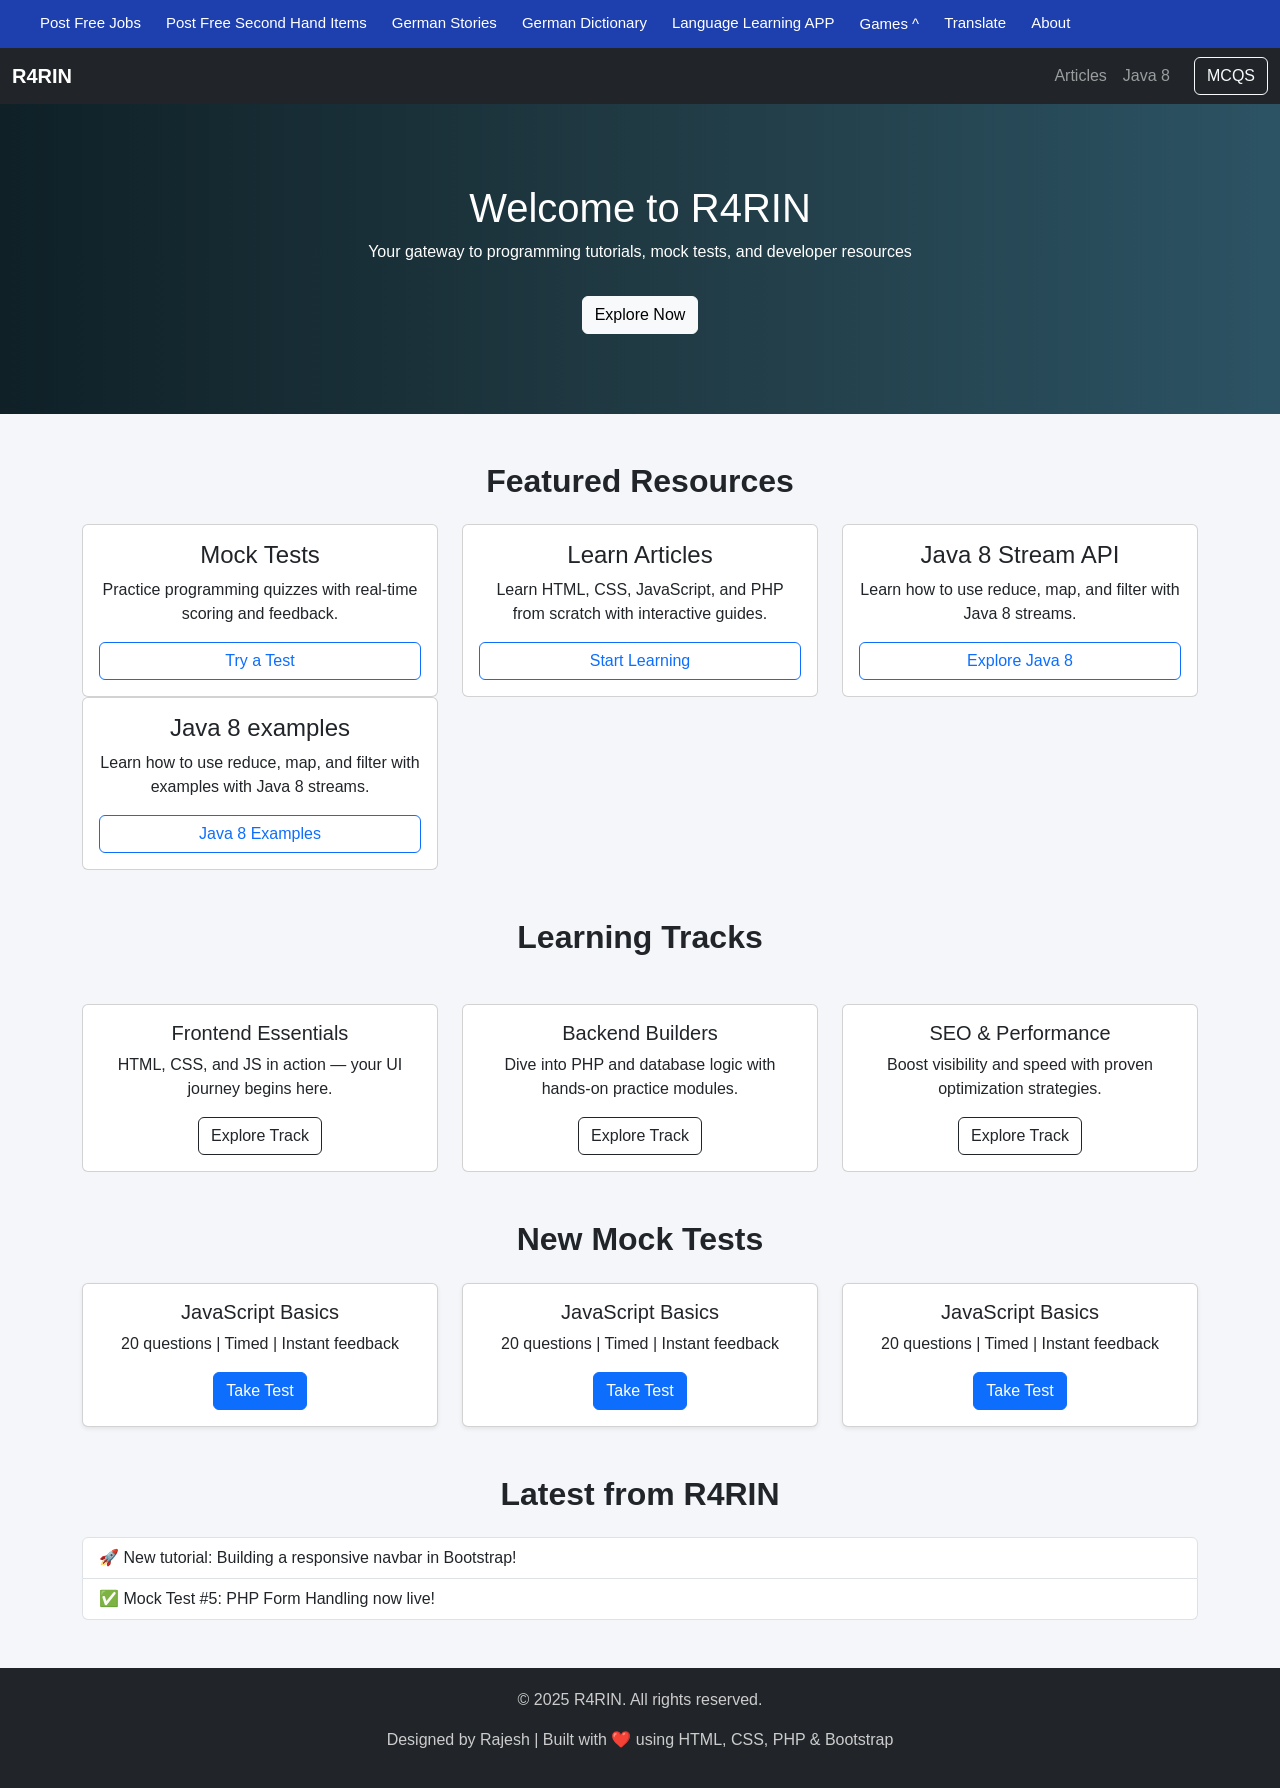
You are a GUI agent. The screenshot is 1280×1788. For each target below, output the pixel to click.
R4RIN (42, 76)
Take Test (259, 1390)
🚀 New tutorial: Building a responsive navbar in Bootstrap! (308, 1557)
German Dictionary (584, 22)
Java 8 (1146, 75)
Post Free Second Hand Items (266, 22)
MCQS (1231, 75)
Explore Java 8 (1020, 660)
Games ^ (890, 23)
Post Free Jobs (90, 22)
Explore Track (260, 1135)
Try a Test (259, 660)
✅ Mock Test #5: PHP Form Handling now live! (267, 1598)
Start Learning (640, 660)
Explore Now (640, 314)
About (1050, 22)
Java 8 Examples (260, 833)
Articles (1080, 75)
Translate (975, 22)
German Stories (444, 22)
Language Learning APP (753, 22)
